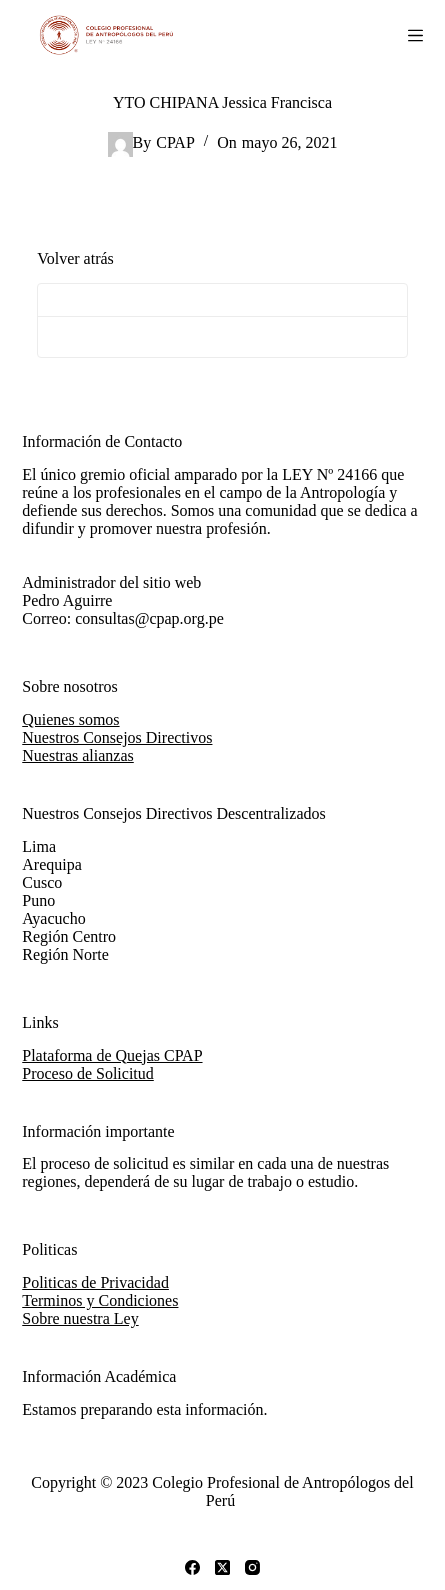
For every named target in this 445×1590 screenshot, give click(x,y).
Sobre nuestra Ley (80, 1318)
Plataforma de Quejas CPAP (112, 1055)
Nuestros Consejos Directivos (117, 737)
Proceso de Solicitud (88, 1073)
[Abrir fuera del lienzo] (415, 35)
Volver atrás (75, 258)
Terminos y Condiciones (100, 1300)
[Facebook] (192, 1567)
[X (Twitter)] (222, 1567)
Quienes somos (70, 719)
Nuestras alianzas (78, 755)
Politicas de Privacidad (95, 1282)
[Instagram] (252, 1567)
